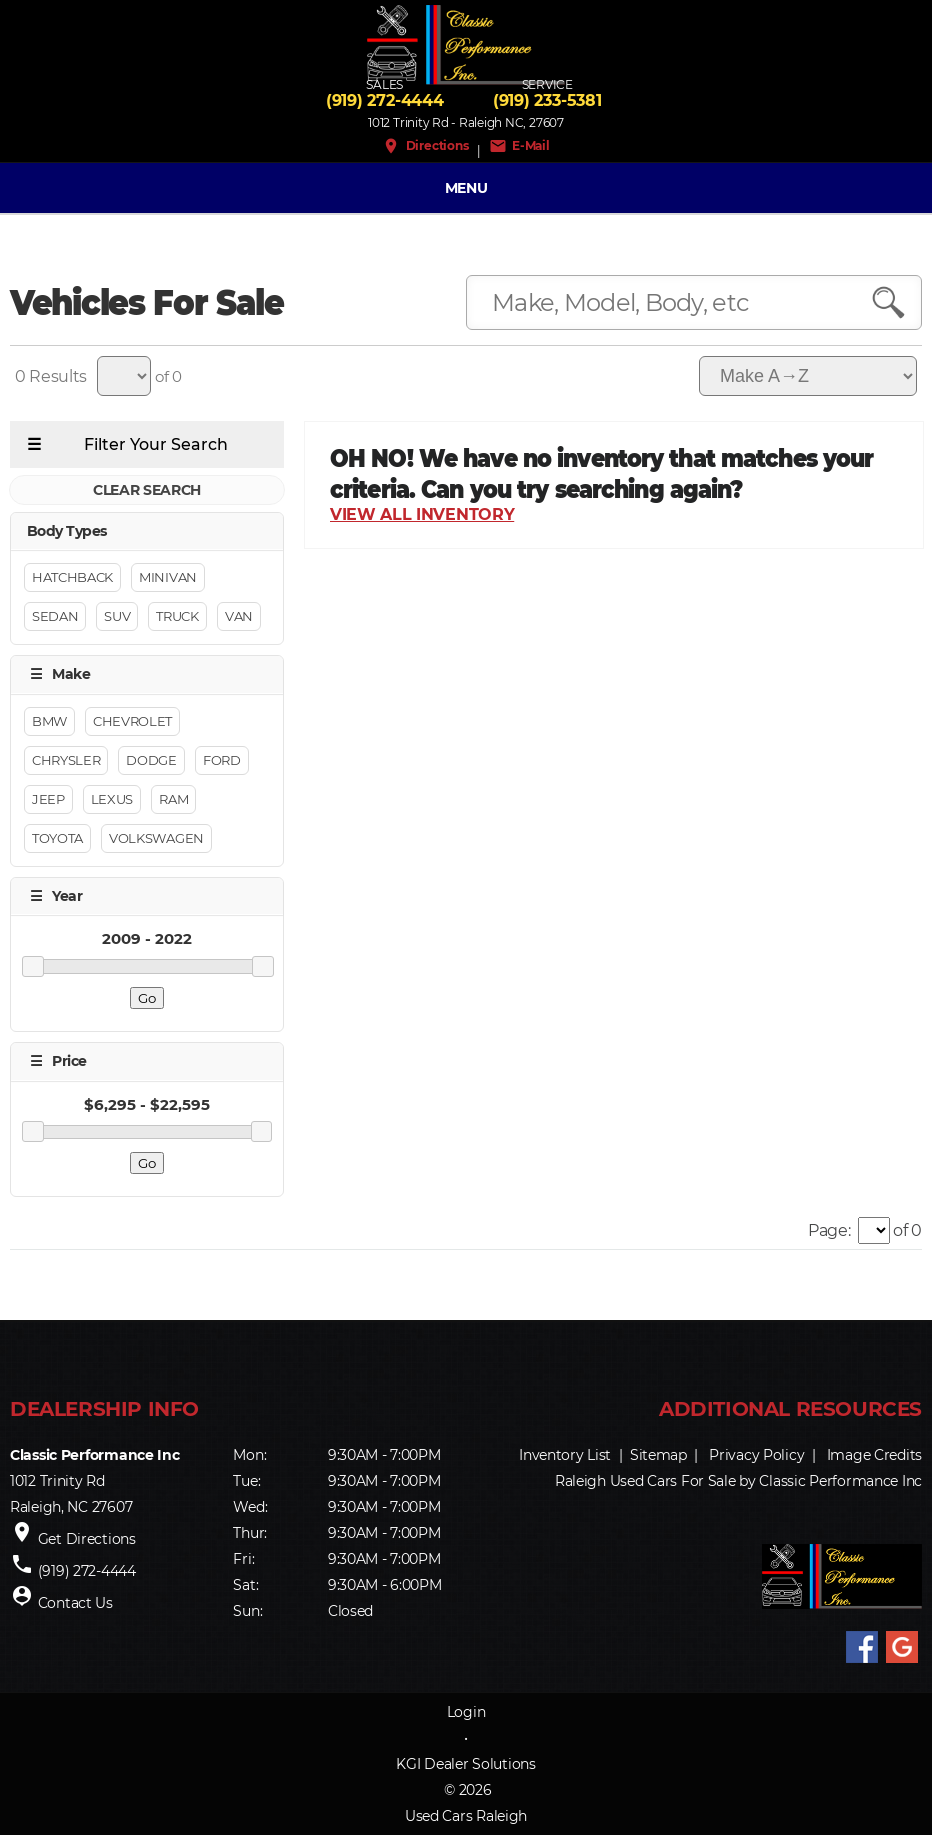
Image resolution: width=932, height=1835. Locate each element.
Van (239, 617)
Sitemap (658, 1456)
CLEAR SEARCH (147, 490)
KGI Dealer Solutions (465, 1764)
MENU (466, 188)
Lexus (112, 799)
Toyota (57, 838)
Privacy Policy (756, 1456)
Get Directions (87, 1540)
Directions (425, 146)
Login (466, 1712)
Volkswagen (156, 838)
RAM (173, 799)
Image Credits (874, 1456)
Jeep (48, 799)
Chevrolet (132, 721)
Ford (222, 760)
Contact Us (75, 1604)
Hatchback (72, 578)
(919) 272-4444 (385, 101)
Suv (117, 617)
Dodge (151, 760)
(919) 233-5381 (547, 101)
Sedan (55, 617)
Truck (177, 617)
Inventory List (565, 1456)
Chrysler (66, 760)
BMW (49, 721)
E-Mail (519, 146)
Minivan (168, 578)
